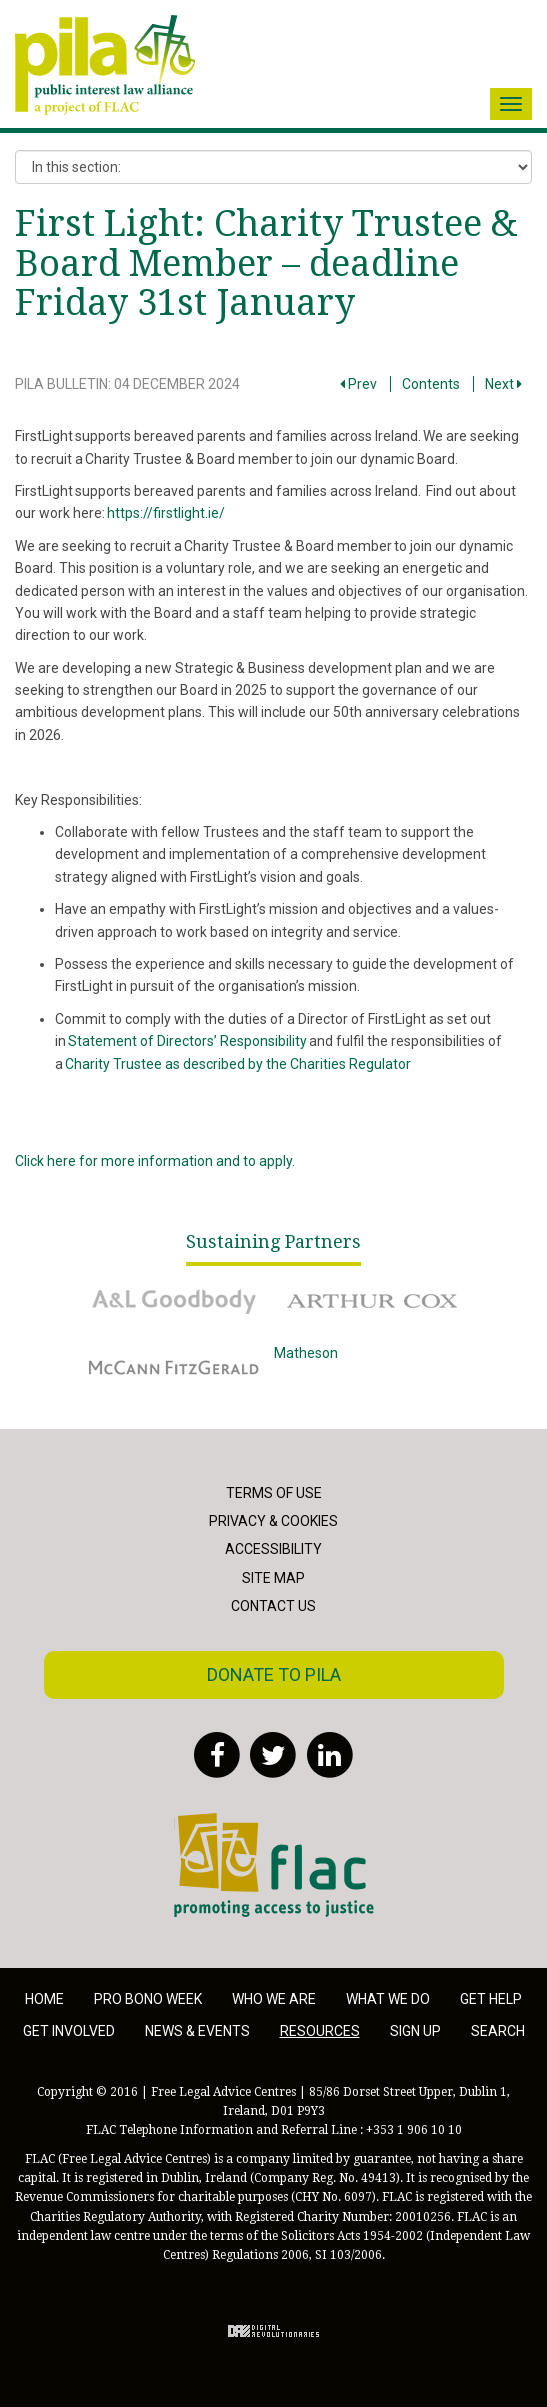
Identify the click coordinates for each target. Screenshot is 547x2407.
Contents (431, 384)
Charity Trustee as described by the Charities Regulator (239, 1064)
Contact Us (273, 1606)
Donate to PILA (274, 1674)
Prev (358, 384)
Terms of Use (274, 1493)
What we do (388, 1999)
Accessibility (273, 1549)
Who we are (274, 1999)
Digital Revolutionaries (273, 2331)
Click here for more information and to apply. (155, 1161)
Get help (491, 1999)
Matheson (374, 1367)
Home (44, 1999)
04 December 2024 (177, 384)
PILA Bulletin (61, 384)
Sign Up (415, 2031)
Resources (320, 2031)
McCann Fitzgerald (174, 1367)
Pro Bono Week (148, 1999)
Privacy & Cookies (273, 1521)
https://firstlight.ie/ (166, 513)
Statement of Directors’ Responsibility (187, 1041)
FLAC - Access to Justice (274, 1865)
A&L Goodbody (174, 1301)
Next (503, 384)
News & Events (197, 2031)
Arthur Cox (374, 1301)
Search (498, 2031)
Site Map (273, 1578)
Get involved (69, 2031)
